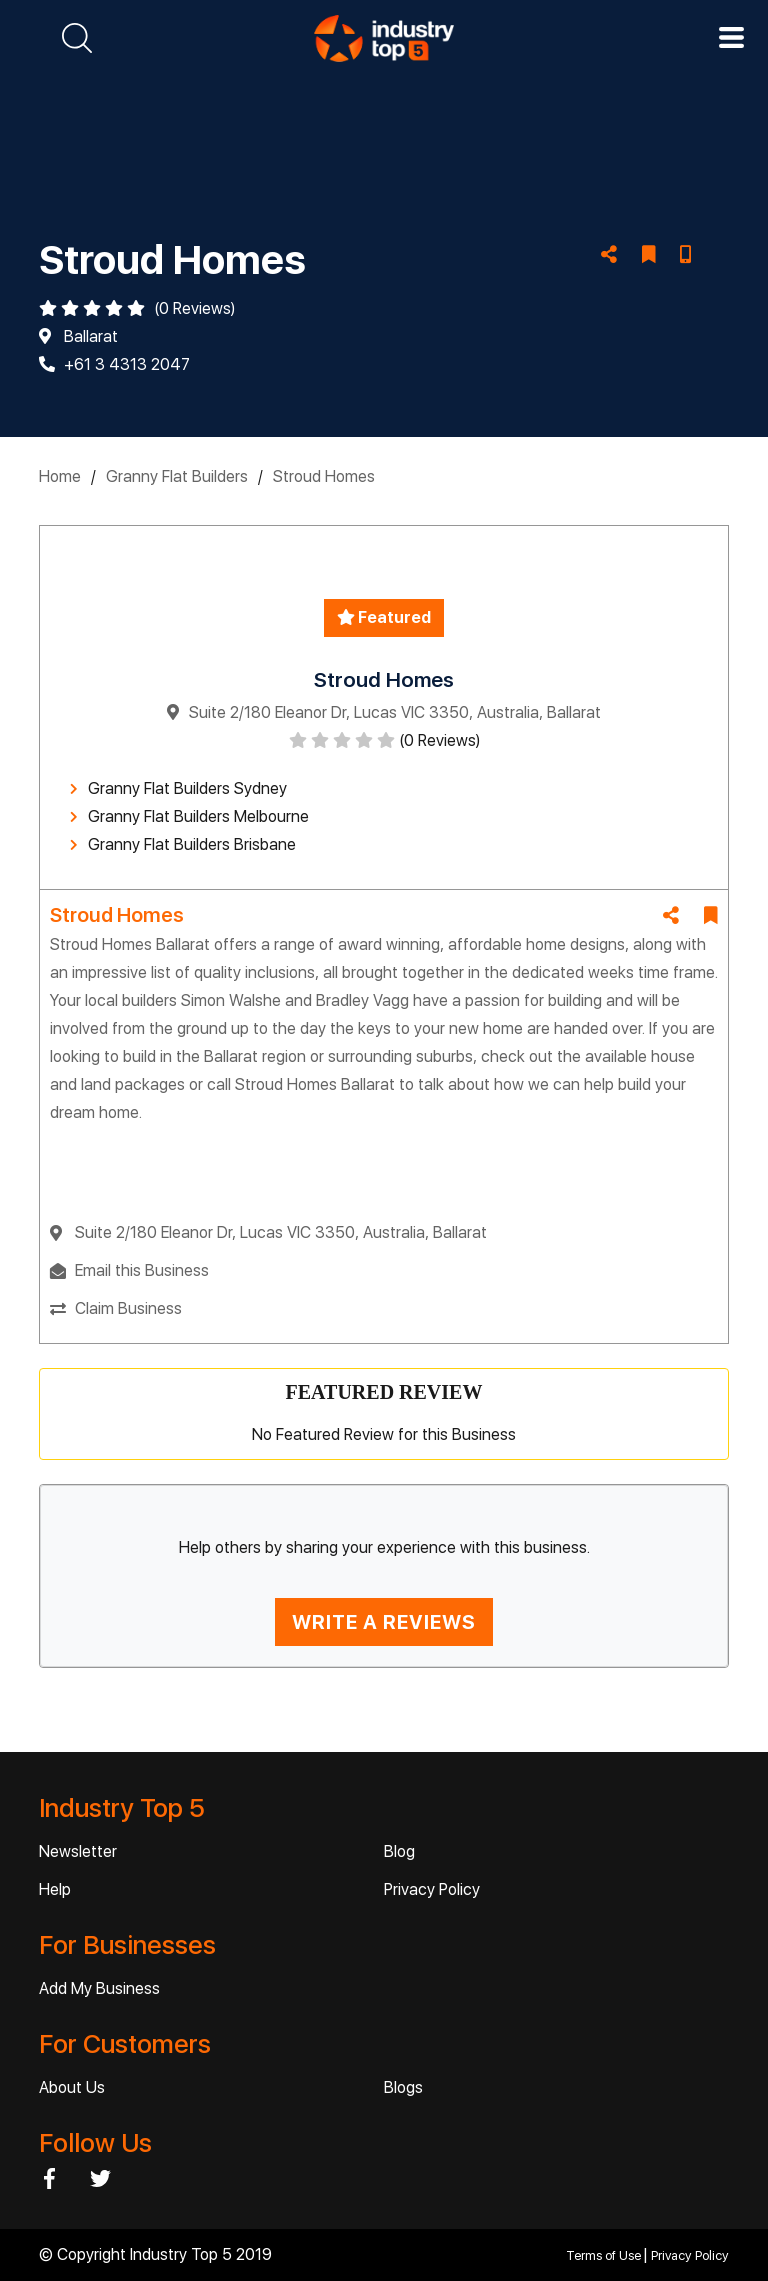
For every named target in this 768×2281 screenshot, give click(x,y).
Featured (384, 617)
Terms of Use (605, 2255)
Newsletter (78, 1851)
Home (60, 476)
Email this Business (142, 1270)
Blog (399, 1851)
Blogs (403, 2087)
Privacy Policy (432, 1889)
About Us (72, 2087)
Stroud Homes (324, 476)
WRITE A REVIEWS (383, 1622)
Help (55, 1889)
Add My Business (99, 1988)
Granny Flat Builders (177, 476)
